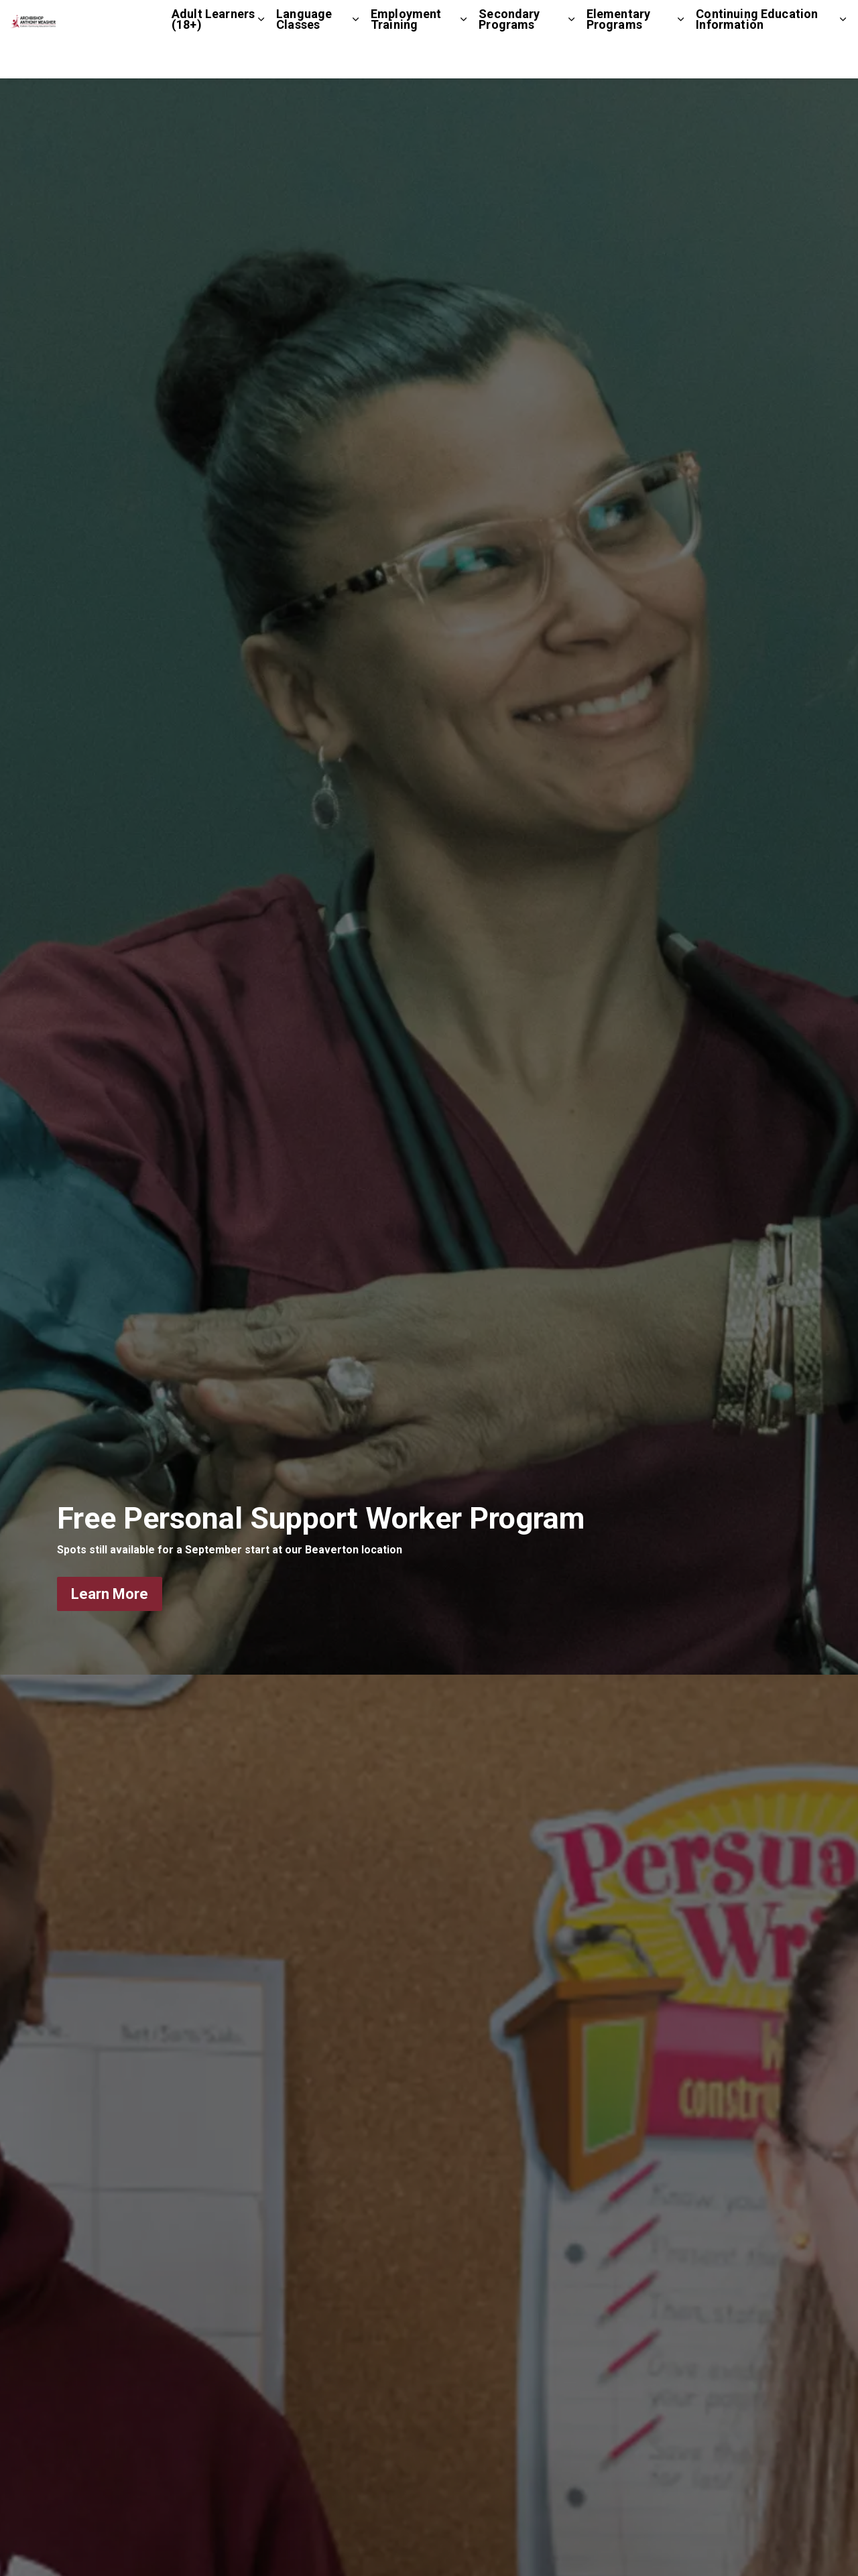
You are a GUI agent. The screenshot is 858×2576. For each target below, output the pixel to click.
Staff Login (783, 19)
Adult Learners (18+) (213, 58)
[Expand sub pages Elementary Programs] (681, 59)
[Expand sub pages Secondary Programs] (571, 59)
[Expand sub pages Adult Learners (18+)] (261, 59)
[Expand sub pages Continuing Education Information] (843, 59)
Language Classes (304, 58)
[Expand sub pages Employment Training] (463, 59)
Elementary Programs (619, 58)
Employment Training (406, 58)
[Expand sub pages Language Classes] (356, 59)
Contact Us (717, 19)
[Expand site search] (834, 20)
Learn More (110, 1593)
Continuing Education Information (757, 58)
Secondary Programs (509, 58)
